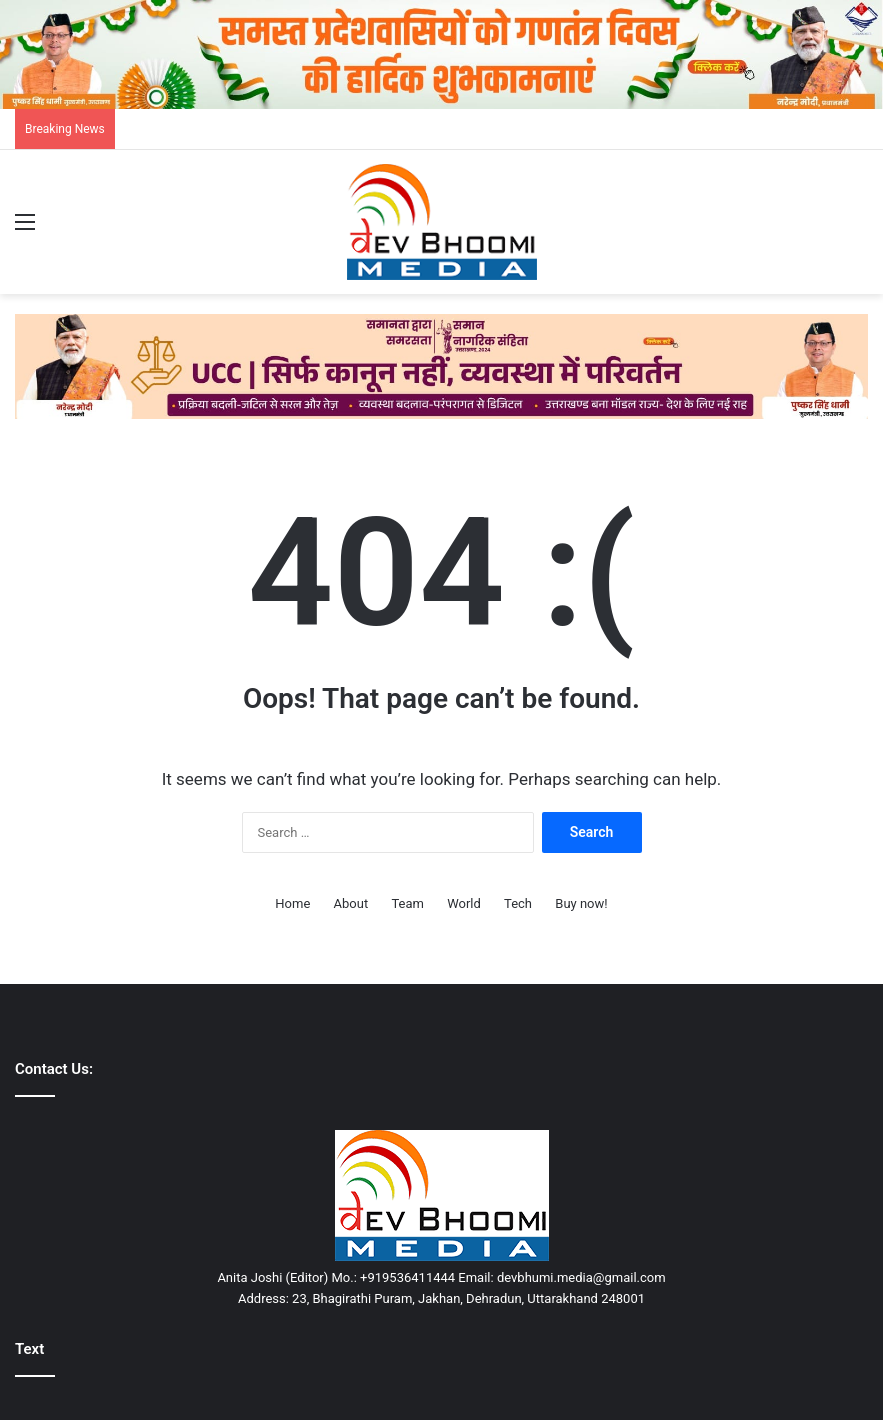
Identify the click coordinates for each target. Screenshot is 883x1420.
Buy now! (581, 903)
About (351, 903)
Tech (518, 903)
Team (407, 903)
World (464, 903)
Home (292, 903)
